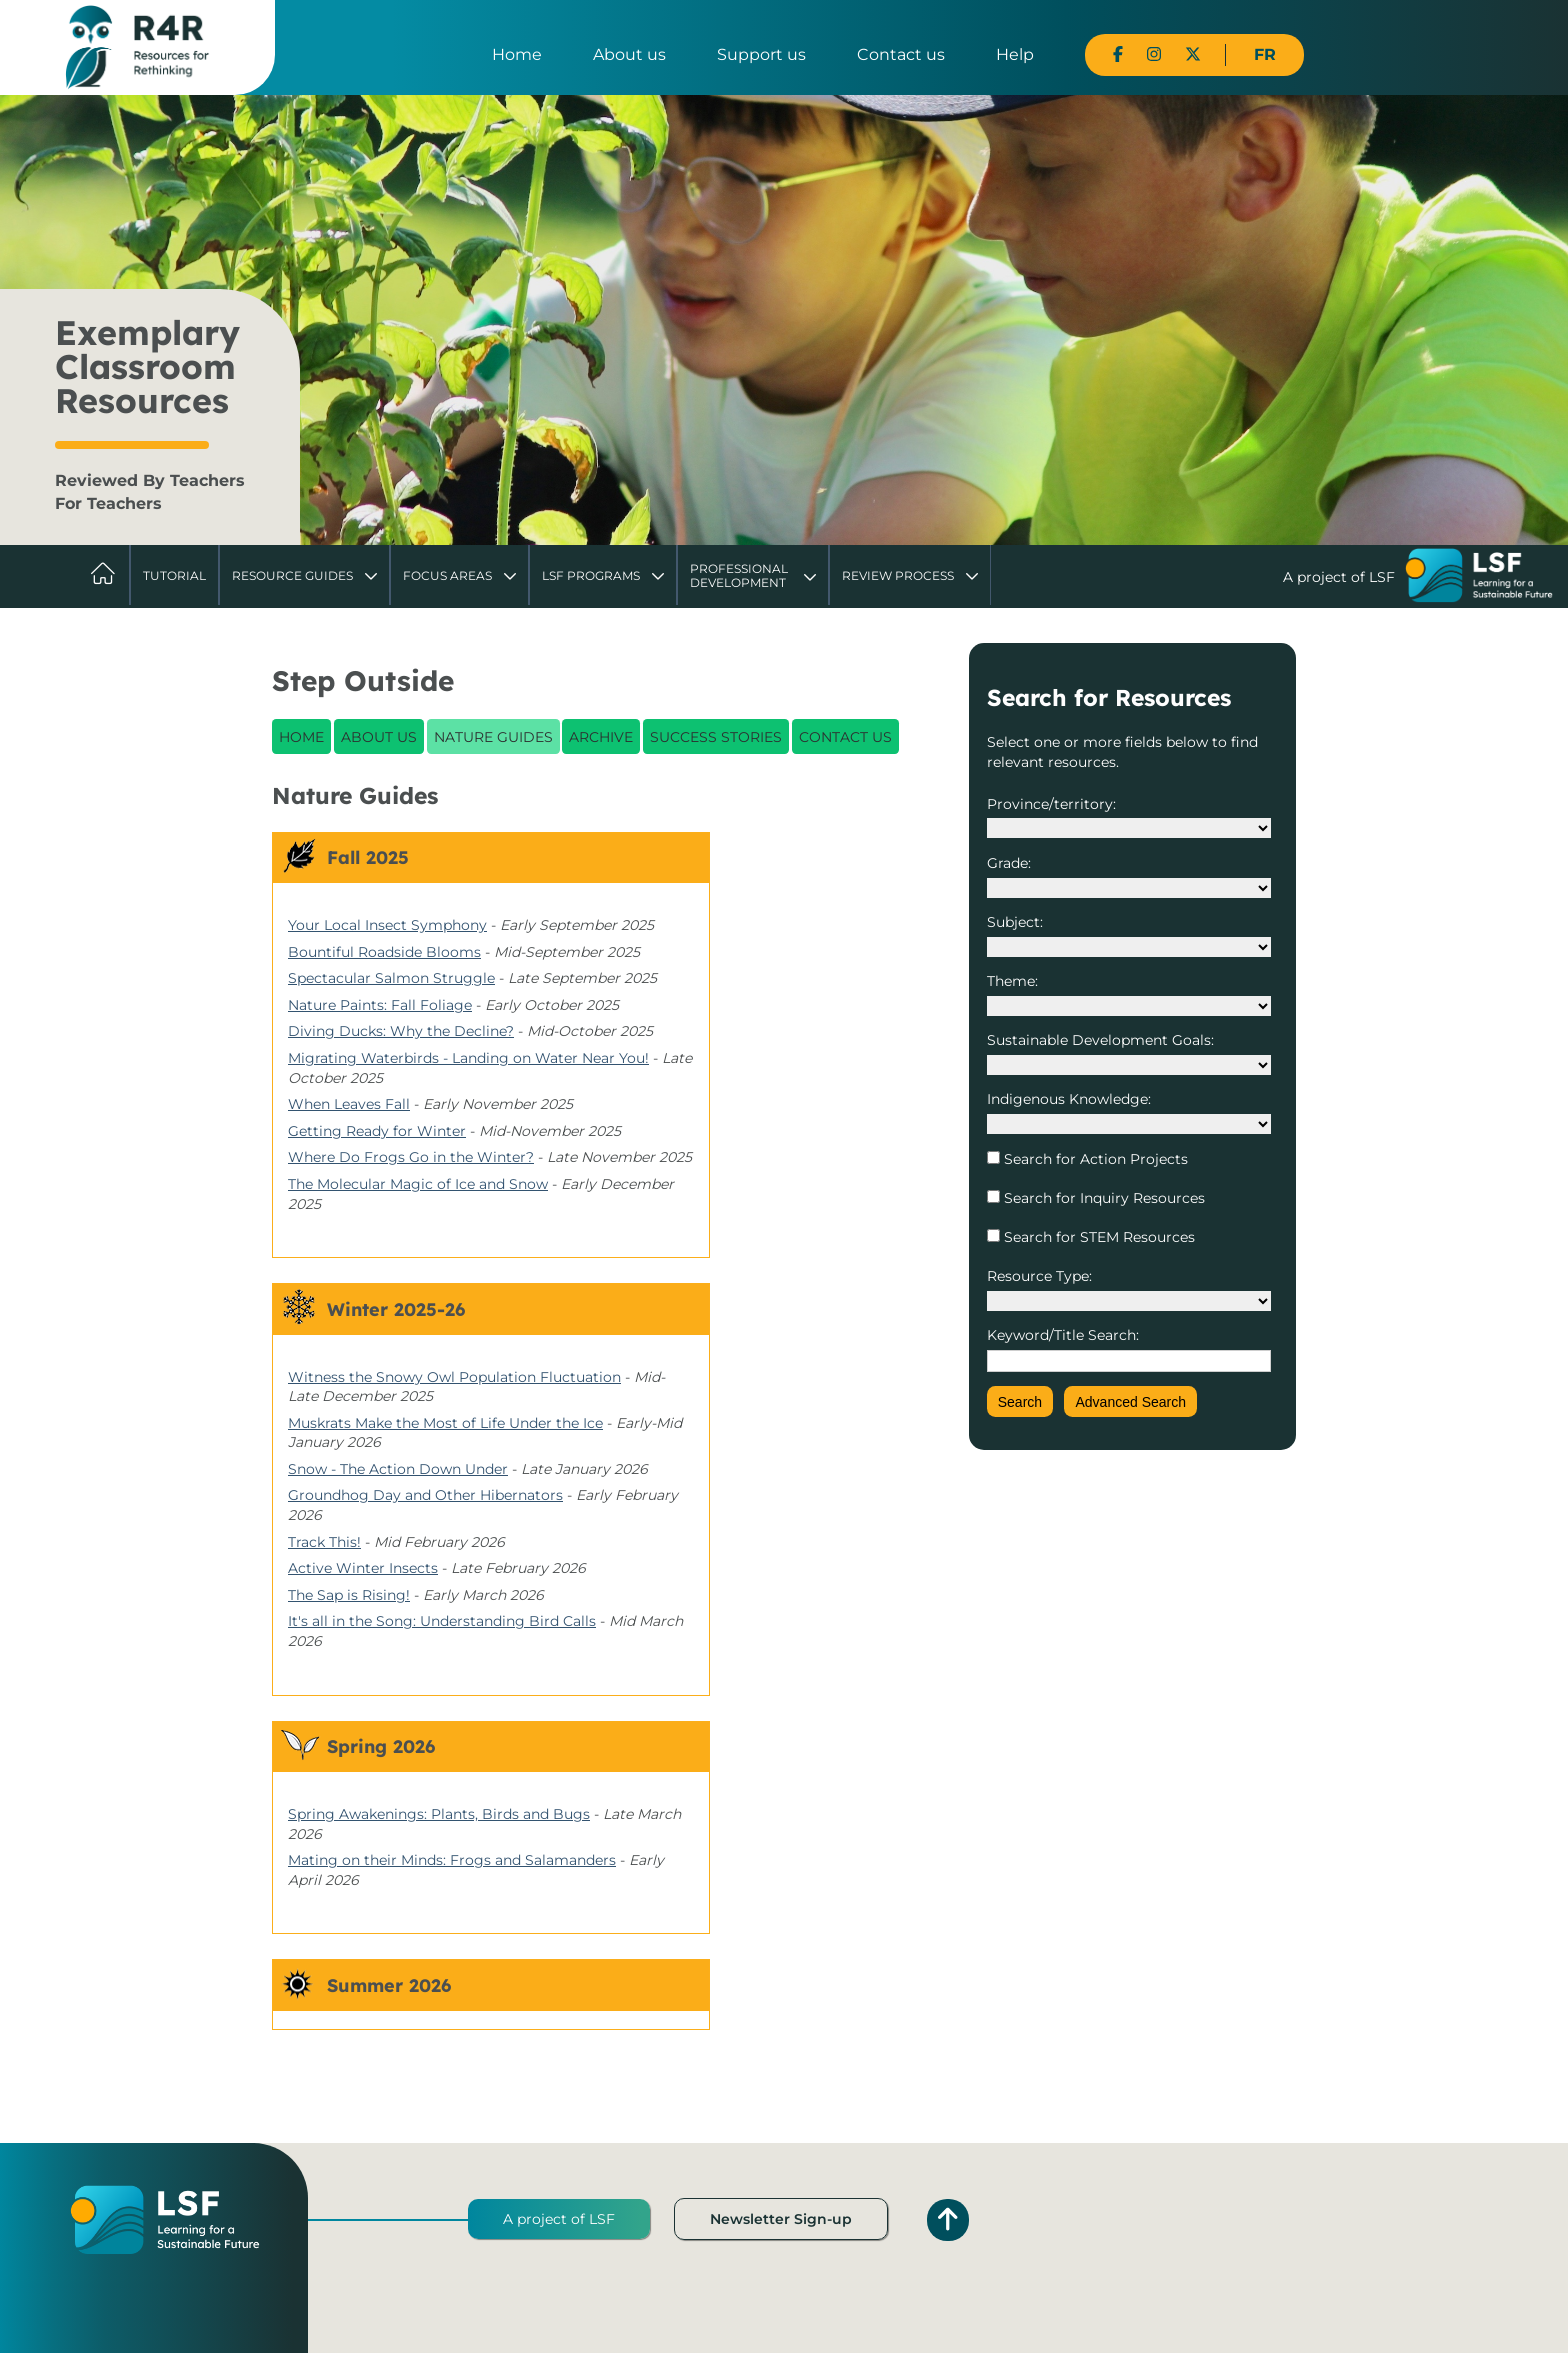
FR (1265, 54)
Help (1015, 54)
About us (629, 54)
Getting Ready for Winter (377, 1131)
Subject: (1015, 922)
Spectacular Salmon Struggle (391, 978)
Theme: (1012, 981)
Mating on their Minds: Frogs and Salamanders (452, 1860)
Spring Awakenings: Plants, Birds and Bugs (439, 1814)
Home (517, 54)
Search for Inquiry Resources (1102, 1198)
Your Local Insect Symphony (387, 925)
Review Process (898, 575)
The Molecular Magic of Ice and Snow (418, 1184)
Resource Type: (1039, 1276)
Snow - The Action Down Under (398, 1469)
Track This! (324, 1542)
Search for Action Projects (1094, 1159)
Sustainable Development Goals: (1100, 1040)
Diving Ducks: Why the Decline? (401, 1031)
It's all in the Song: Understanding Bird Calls (442, 1621)
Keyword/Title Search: (1063, 1335)
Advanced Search (1130, 1402)
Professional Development (739, 575)
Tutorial (174, 575)
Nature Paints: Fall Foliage (380, 1005)
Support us (761, 54)
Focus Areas (447, 575)
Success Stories (716, 737)
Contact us (901, 54)
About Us (379, 737)
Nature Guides (493, 737)
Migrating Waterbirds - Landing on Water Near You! (468, 1058)
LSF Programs (591, 575)
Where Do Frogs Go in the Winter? (411, 1157)
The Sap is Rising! (349, 1595)
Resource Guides (292, 575)
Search (1020, 1402)
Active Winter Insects (363, 1568)
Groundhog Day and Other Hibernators (425, 1495)
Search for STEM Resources (1097, 1237)
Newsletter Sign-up (781, 2219)
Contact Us (845, 737)
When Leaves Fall (349, 1104)
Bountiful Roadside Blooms (384, 952)
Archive (601, 737)
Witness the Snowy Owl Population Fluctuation (454, 1377)
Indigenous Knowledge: (1069, 1099)
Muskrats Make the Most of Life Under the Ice (445, 1423)
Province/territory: (1051, 804)
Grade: (1009, 863)
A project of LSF (559, 2219)
